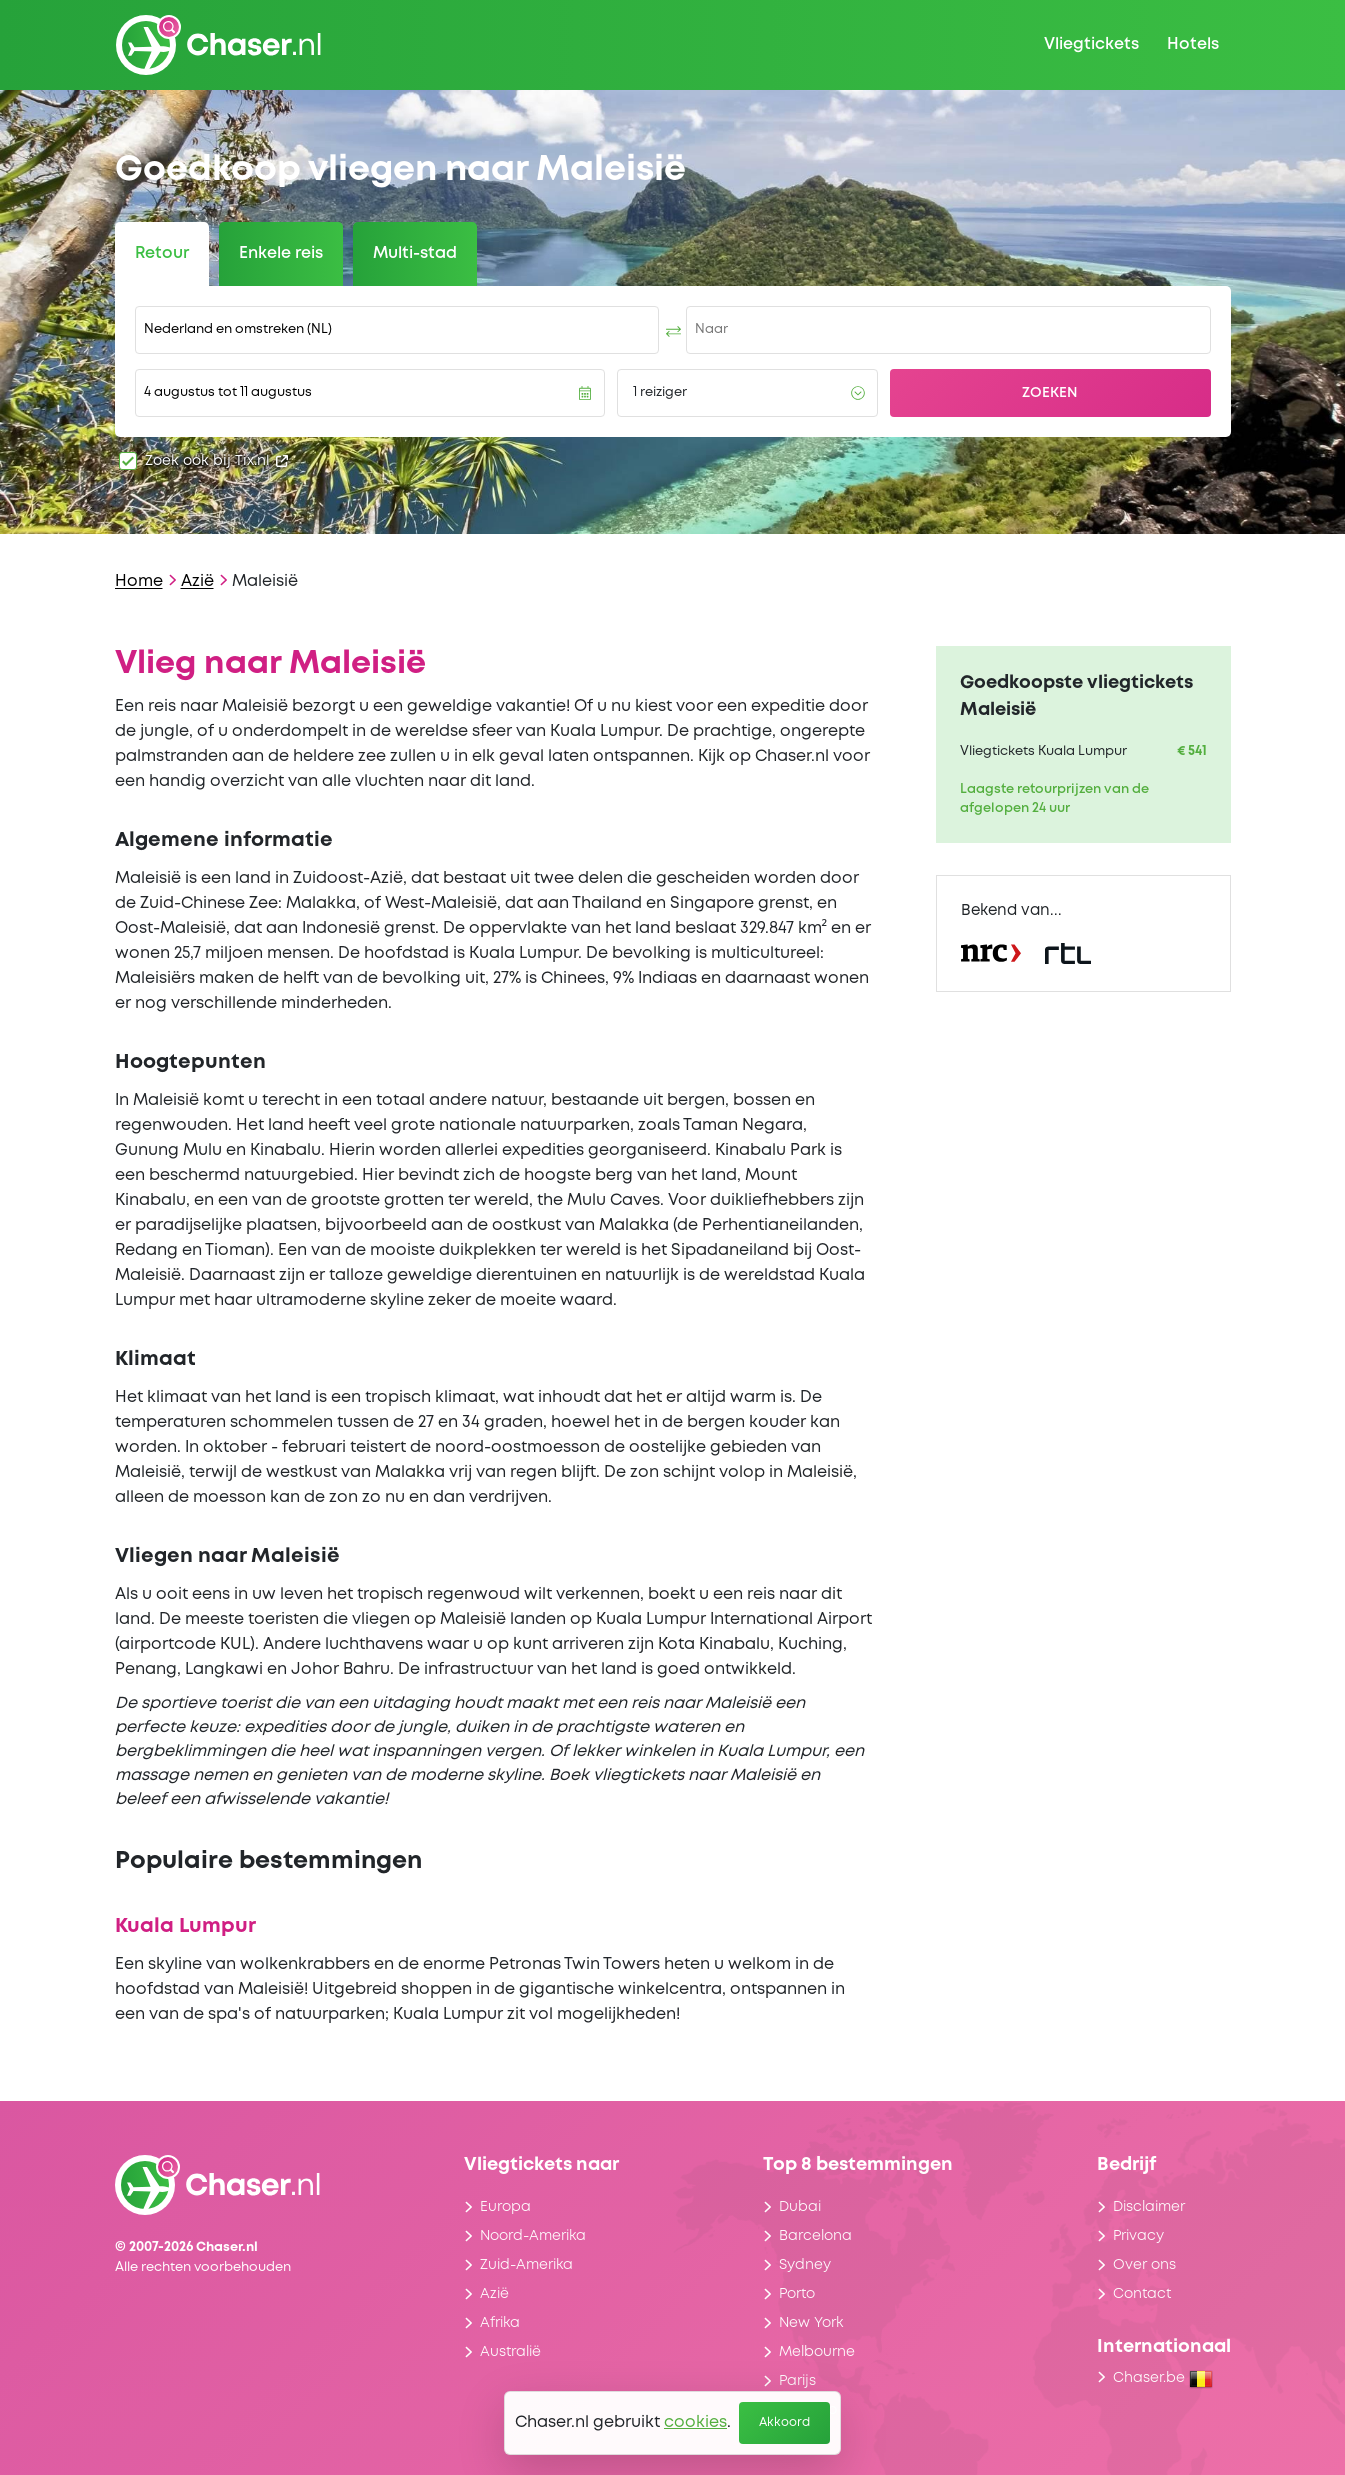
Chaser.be (1163, 2378)
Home (139, 581)
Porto (797, 2294)
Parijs (797, 2381)
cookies (695, 2422)
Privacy (1138, 2236)
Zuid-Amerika (526, 2265)
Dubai (800, 2207)
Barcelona (815, 2236)
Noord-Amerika (533, 2236)
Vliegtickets (1091, 44)
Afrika (500, 2323)
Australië (510, 2352)
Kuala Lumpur (185, 1926)
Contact (1142, 2294)
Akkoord (784, 2422)
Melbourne (817, 2352)
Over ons (1144, 2265)
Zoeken (1050, 393)
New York (811, 2323)
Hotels (1193, 44)
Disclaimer (1149, 2207)
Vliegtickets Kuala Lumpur (1043, 751)
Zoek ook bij (216, 461)
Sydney (805, 2265)
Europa (505, 2207)
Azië (197, 581)
